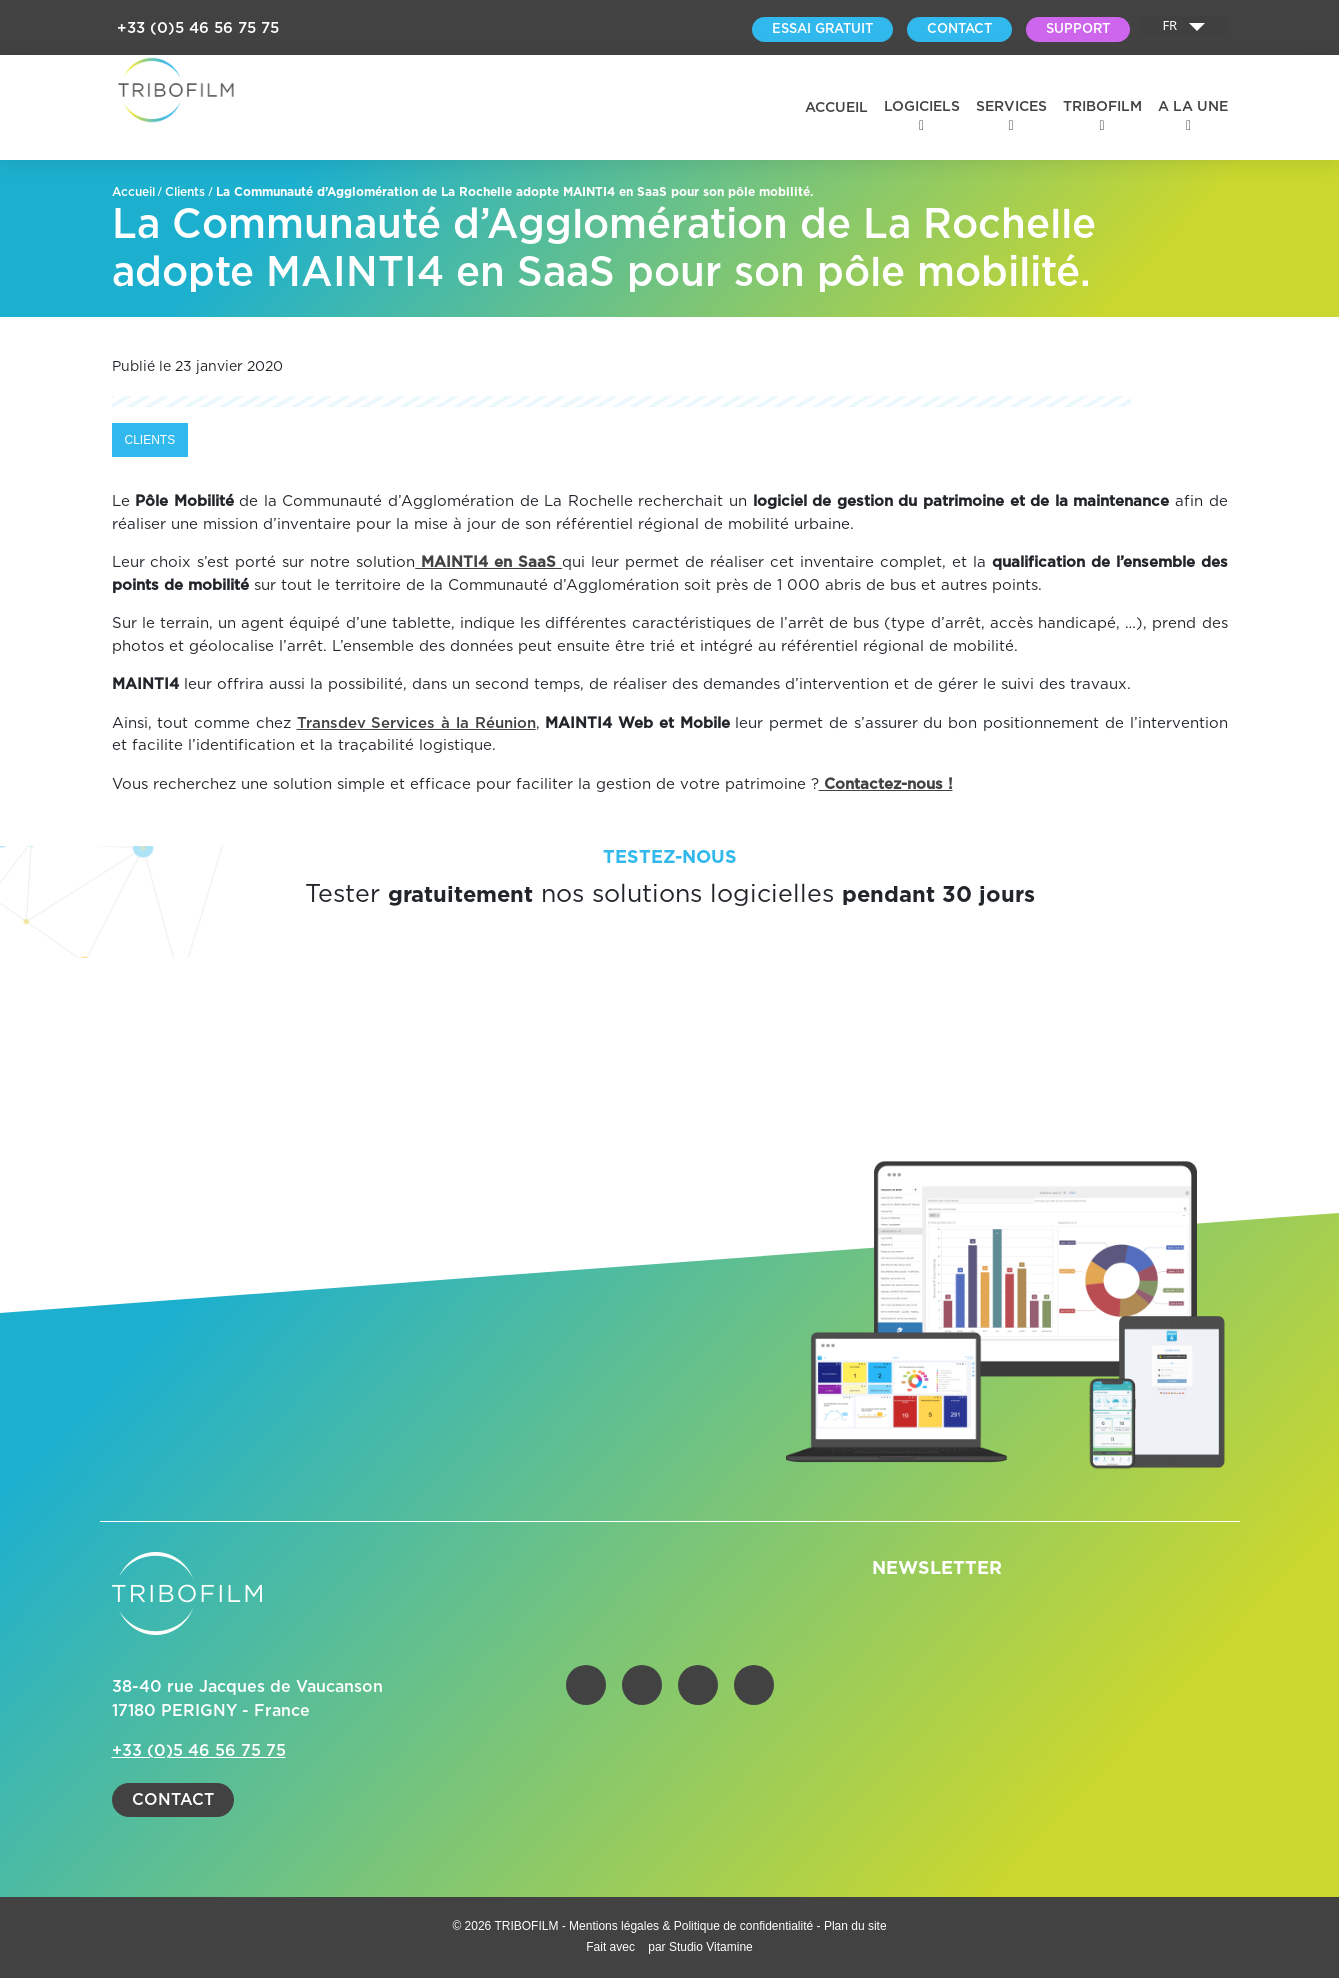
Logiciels (922, 107)
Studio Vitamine (711, 1947)
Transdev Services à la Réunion (416, 723)
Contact (173, 1800)
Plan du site (855, 1926)
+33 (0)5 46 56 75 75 (198, 28)
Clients (185, 192)
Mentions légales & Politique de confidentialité (693, 1926)
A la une (1193, 107)
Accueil (836, 108)
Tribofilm (1102, 107)
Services (1011, 107)
